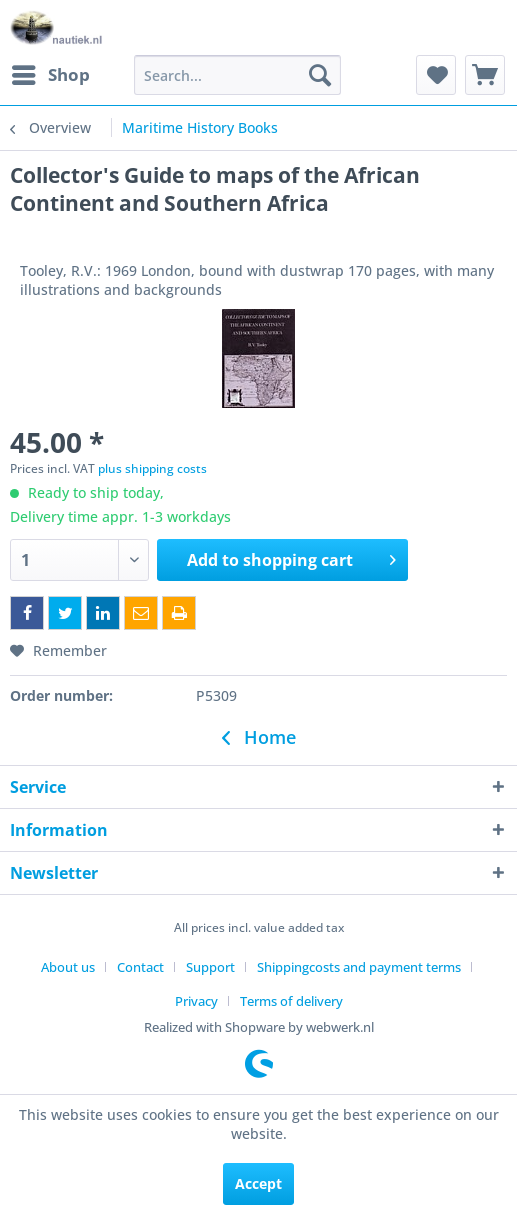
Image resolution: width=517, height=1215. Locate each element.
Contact (140, 967)
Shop (51, 72)
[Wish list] (436, 75)
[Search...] (237, 75)
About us (68, 967)
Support (210, 967)
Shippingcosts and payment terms (359, 967)
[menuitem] (50, 75)
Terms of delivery (291, 1001)
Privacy (196, 1001)
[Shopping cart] (485, 75)
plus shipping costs (152, 468)
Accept (258, 1183)
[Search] (320, 75)
